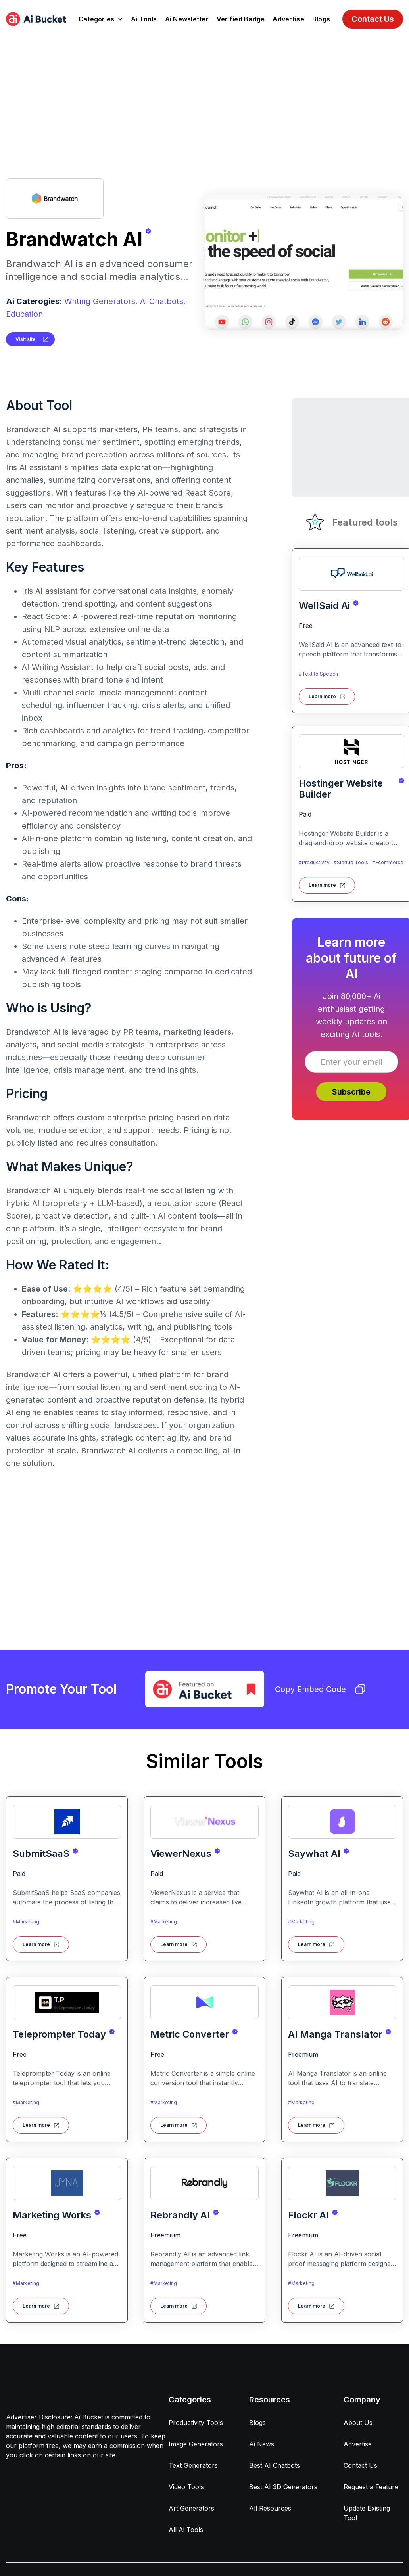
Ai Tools (144, 19)
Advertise (288, 19)
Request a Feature (371, 2487)
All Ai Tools (186, 2530)
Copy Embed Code (320, 1689)
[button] (101, 19)
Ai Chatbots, (163, 301)
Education (24, 314)
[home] (36, 19)
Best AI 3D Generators (283, 2487)
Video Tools (186, 2487)
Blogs (321, 19)
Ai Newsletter (187, 19)
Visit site (25, 339)
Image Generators (196, 2444)
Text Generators (193, 2465)
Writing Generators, (101, 301)
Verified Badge (241, 19)
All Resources (270, 2508)
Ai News (261, 2444)
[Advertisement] (205, 97)
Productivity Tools (196, 2423)
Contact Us (372, 19)
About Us (358, 2423)
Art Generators (191, 2508)
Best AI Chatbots (274, 2465)
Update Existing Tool (367, 2513)
